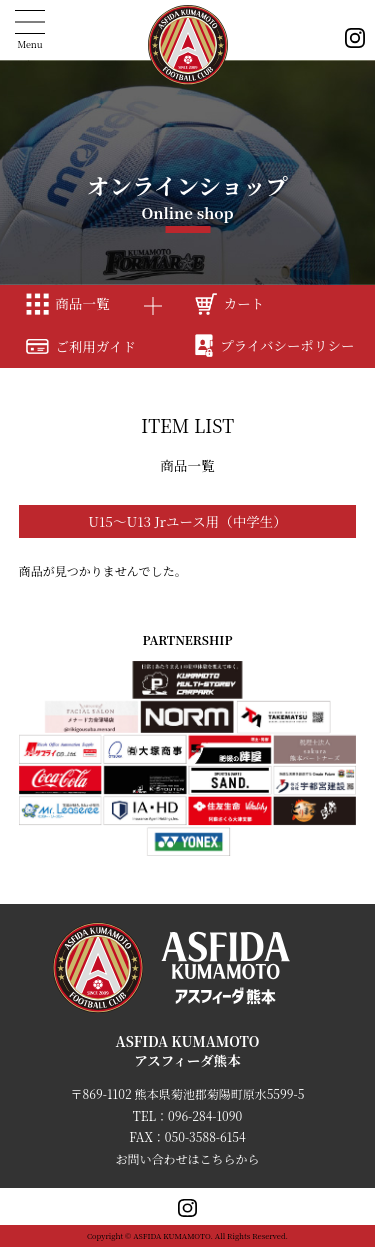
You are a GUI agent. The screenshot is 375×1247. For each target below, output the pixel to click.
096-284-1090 (205, 1115)
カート (229, 303)
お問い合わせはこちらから (187, 1158)
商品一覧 (67, 303)
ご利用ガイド (81, 346)
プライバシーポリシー (275, 345)
